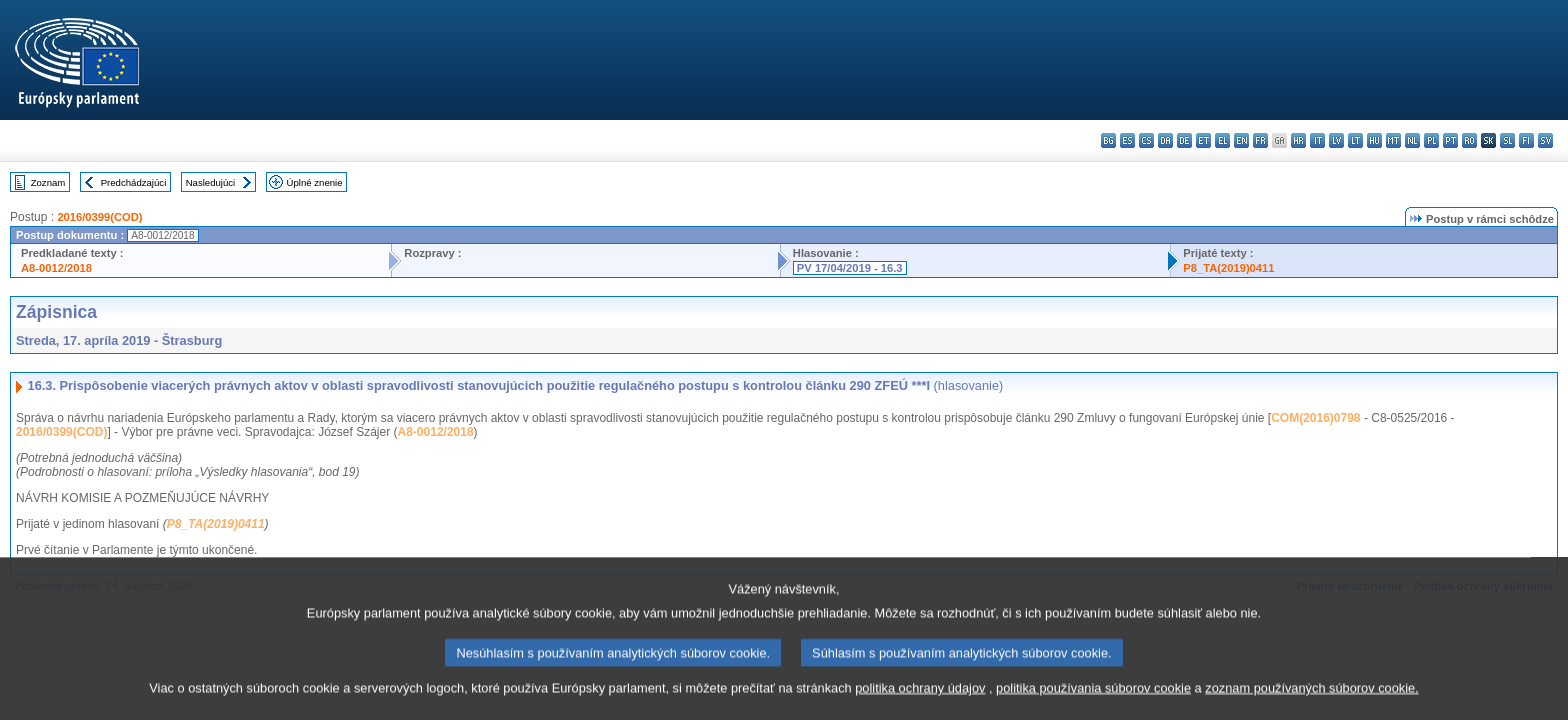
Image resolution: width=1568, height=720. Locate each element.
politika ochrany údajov (920, 696)
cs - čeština (1146, 140)
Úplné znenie (315, 182)
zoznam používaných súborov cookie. (1311, 696)
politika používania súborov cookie (1093, 696)
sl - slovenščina (1507, 140)
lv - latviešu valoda (1336, 140)
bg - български (1108, 140)
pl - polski (1431, 140)
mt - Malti (1393, 140)
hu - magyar (1374, 140)
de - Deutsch (1184, 140)
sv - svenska (1545, 140)
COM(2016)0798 (1315, 418)
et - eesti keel (1203, 140)
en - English (1241, 140)
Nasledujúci (211, 182)
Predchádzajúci (134, 182)
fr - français (1260, 140)
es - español (1127, 140)
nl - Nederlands (1412, 140)
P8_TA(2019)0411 (1228, 268)
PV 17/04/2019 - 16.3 (850, 268)
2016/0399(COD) (99, 217)
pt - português (1450, 140)
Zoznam (48, 182)
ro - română (1469, 140)
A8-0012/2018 (56, 268)
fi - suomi (1526, 140)
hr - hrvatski (1298, 140)
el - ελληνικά (1222, 140)
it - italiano (1317, 140)
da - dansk (1165, 140)
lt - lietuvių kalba (1355, 140)
